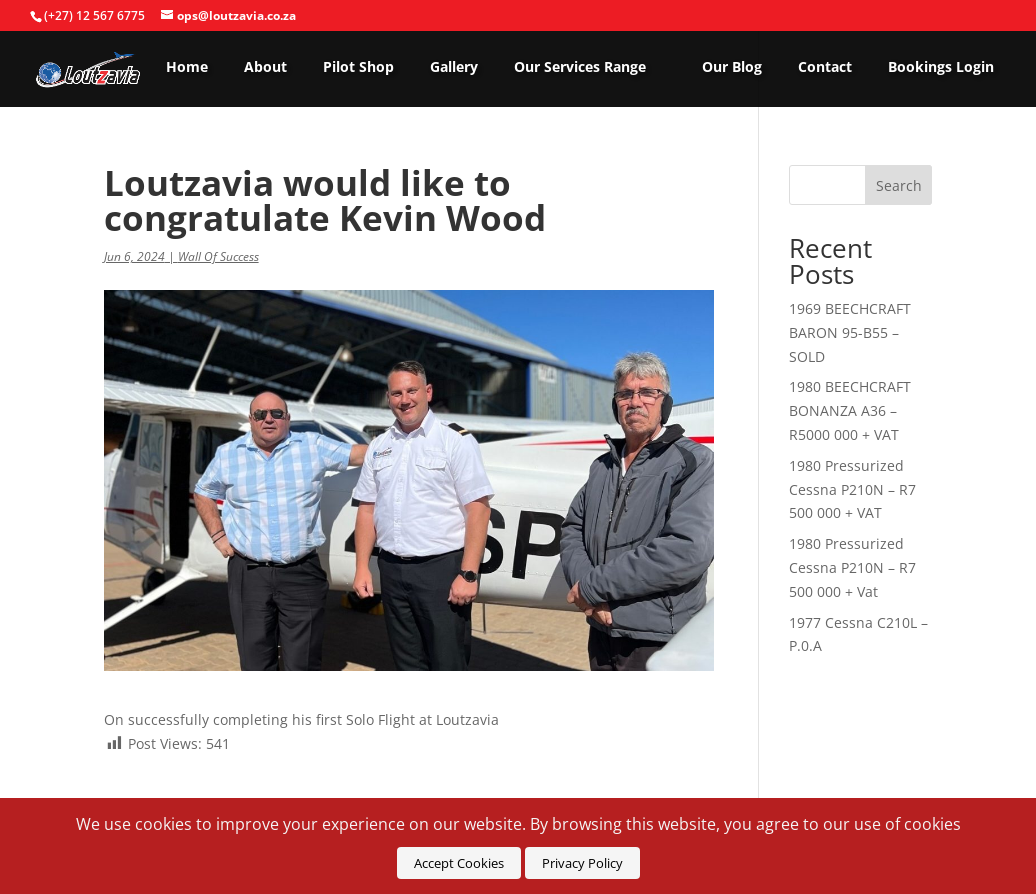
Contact (825, 67)
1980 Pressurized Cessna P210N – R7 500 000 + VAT (852, 489)
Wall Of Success (218, 256)
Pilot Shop (358, 67)
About (265, 67)
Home (187, 67)
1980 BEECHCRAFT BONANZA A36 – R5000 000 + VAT (850, 410)
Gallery (454, 67)
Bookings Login (941, 67)
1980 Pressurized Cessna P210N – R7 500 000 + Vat (852, 567)
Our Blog (732, 67)
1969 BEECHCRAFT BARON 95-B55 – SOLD (850, 332)
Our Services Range (580, 67)
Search (899, 185)
